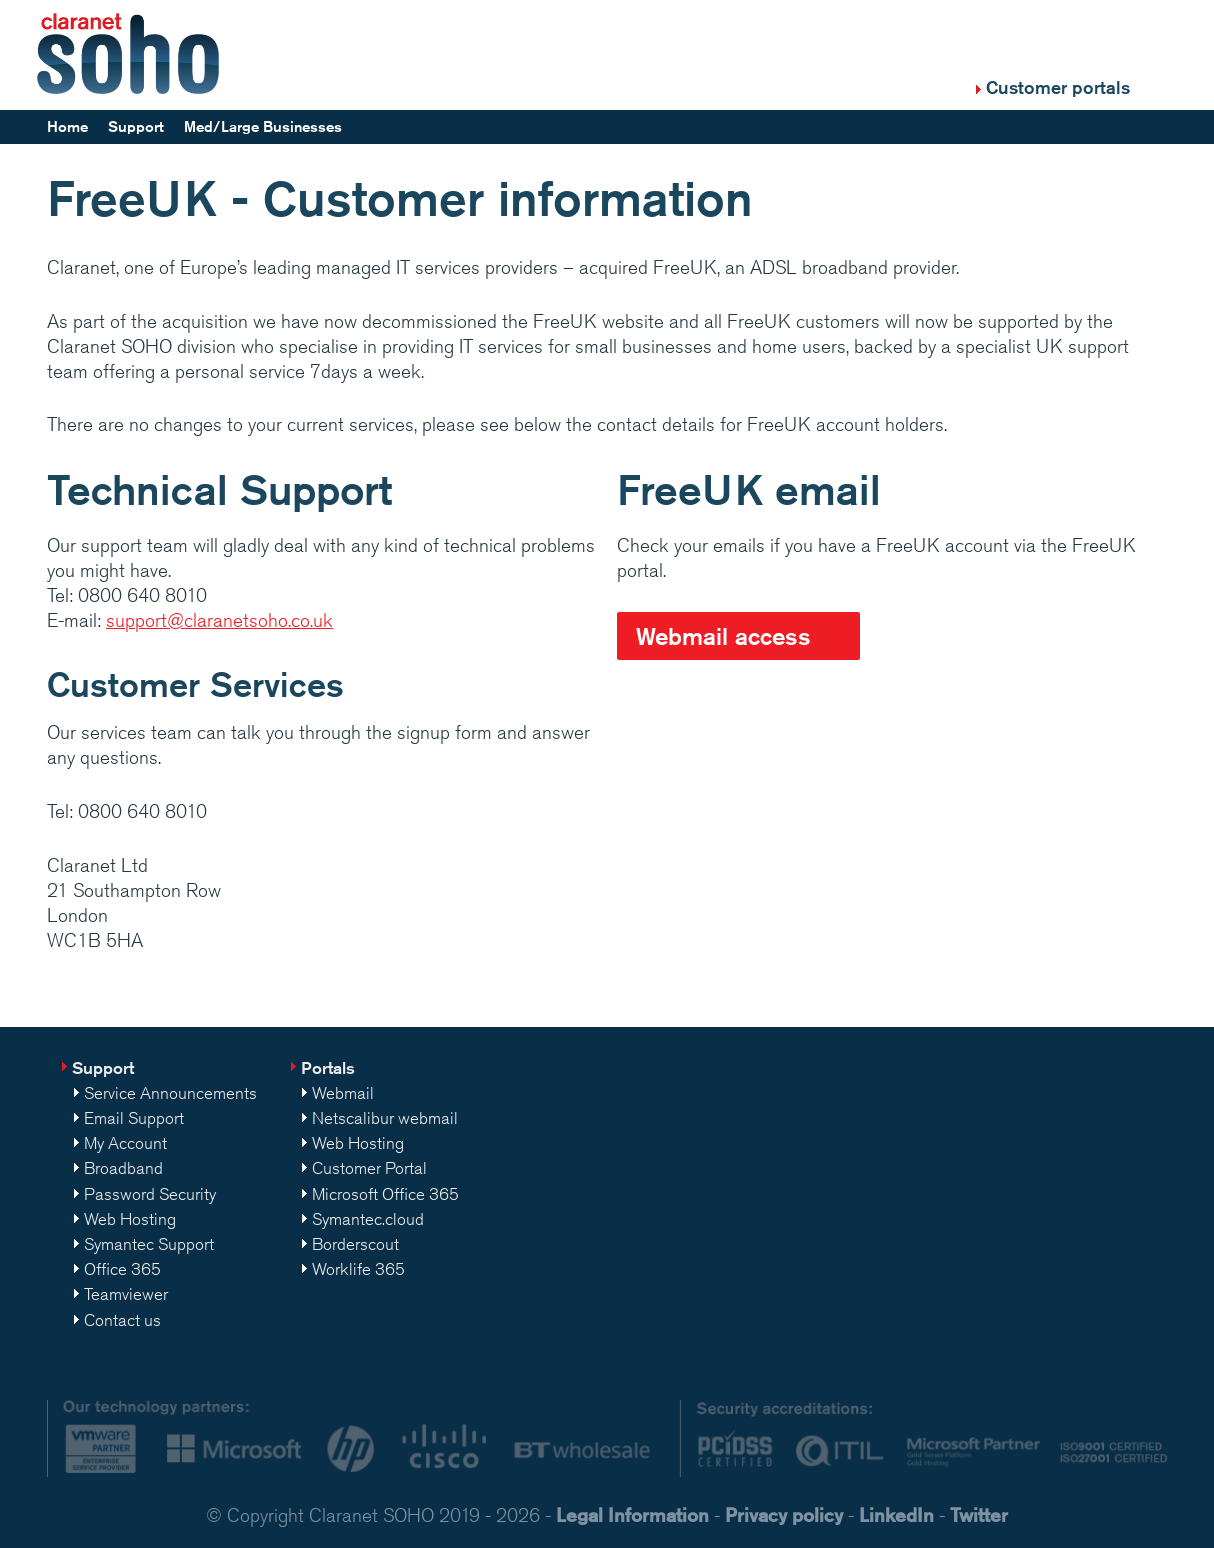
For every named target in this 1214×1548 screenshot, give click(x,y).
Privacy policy (784, 1514)
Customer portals (1058, 87)
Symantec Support (149, 1244)
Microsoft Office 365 (385, 1194)
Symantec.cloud (368, 1219)
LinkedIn (896, 1514)
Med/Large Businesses (263, 126)
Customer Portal (369, 1168)
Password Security (150, 1194)
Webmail (343, 1093)
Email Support (134, 1118)
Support (136, 126)
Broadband (123, 1168)
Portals (328, 1067)
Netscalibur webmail (385, 1118)
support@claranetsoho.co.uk (219, 620)
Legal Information (632, 1514)
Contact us (122, 1320)
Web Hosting (130, 1219)
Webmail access (723, 636)
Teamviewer (126, 1294)
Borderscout (355, 1244)
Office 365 (122, 1269)
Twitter (979, 1514)
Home (67, 126)
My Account (125, 1143)
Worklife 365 (358, 1269)
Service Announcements (170, 1093)
